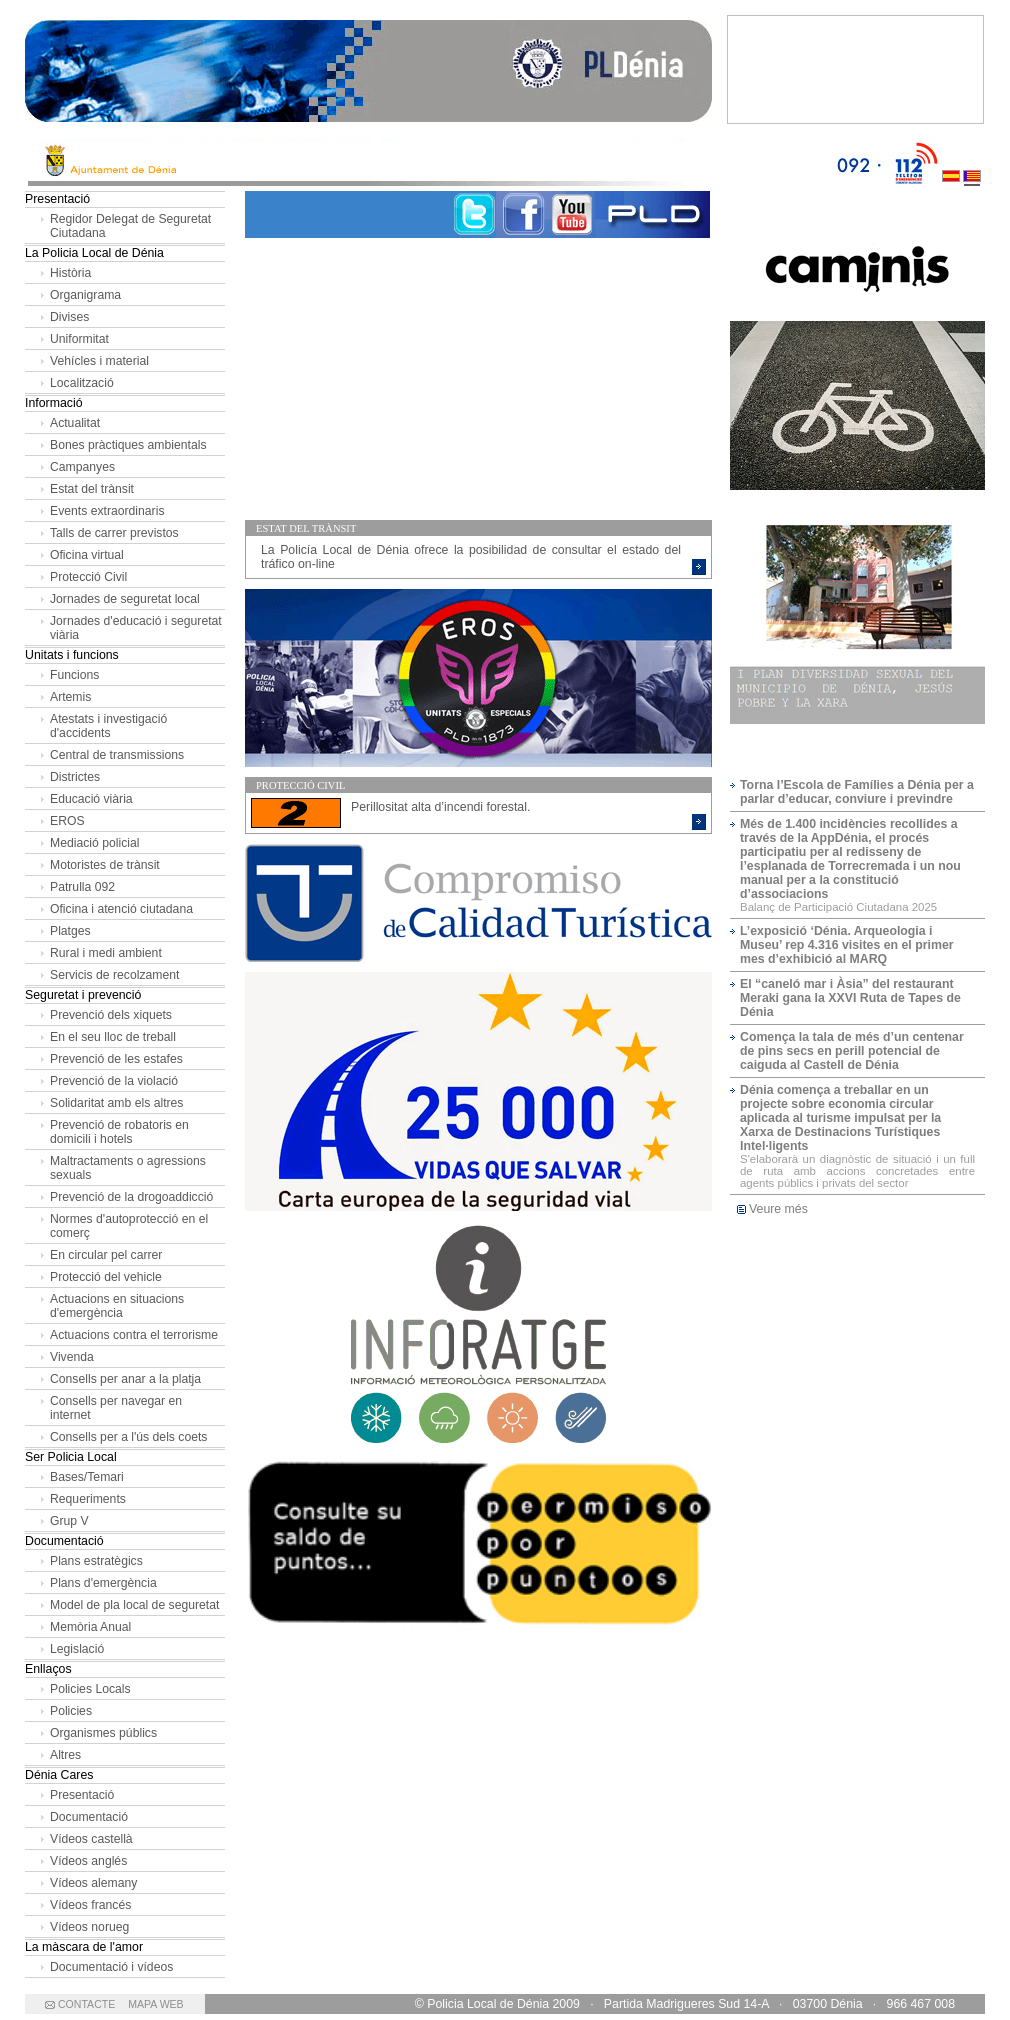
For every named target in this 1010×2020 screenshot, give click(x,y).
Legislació (77, 1649)
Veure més (778, 1209)
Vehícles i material (99, 361)
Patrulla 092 (82, 887)
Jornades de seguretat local (125, 599)
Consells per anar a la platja (125, 1379)
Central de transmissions (117, 755)
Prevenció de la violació (114, 1081)
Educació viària (91, 799)
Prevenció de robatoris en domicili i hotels (119, 1132)
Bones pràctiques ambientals (128, 445)
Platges (70, 931)
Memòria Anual (90, 1627)
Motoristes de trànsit (105, 865)
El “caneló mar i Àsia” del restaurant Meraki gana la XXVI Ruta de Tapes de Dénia (850, 998)
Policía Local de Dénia (368, 75)
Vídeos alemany (93, 1883)
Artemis (70, 697)
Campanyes (82, 467)
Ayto (430, 162)
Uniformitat (79, 339)
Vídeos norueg (89, 1927)
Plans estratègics (96, 1561)
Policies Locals (90, 1689)
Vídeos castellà (91, 1839)
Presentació (82, 1795)
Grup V (69, 1521)
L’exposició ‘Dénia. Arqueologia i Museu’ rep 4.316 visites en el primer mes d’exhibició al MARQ (847, 945)
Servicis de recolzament (114, 975)
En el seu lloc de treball (113, 1037)
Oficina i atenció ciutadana (121, 909)
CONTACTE (86, 2004)
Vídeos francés (90, 1905)
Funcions (74, 675)
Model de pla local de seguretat (134, 1605)
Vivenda (72, 1357)
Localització (82, 383)
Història (70, 273)
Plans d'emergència (103, 1583)
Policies (71, 1711)
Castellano (951, 162)
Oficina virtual (87, 555)
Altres (65, 1755)
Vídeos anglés (88, 1861)
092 (858, 162)
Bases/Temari (87, 1477)
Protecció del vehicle (106, 1277)
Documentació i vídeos (111, 1967)
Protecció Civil (88, 577)
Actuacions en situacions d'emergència (117, 1306)
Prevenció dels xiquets (111, 1015)
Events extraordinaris (107, 511)
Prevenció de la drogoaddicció (131, 1197)
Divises (69, 317)
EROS (67, 821)
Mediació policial (94, 843)
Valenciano (972, 162)
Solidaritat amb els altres (116, 1103)
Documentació (89, 1817)
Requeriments (88, 1499)
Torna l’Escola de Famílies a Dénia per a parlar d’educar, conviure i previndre (857, 792)
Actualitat (75, 423)
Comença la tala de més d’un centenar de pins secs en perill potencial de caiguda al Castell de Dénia (852, 1051)
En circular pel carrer (106, 1255)
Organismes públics (103, 1733)
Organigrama (85, 295)
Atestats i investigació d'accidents (108, 726)
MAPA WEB (155, 2004)
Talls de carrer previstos (114, 533)
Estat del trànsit (92, 489)
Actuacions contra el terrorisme (134, 1335)
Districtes (75, 777)
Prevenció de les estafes (116, 1059)
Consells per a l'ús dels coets (128, 1437)
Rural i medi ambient (106, 953)
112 (911, 162)
